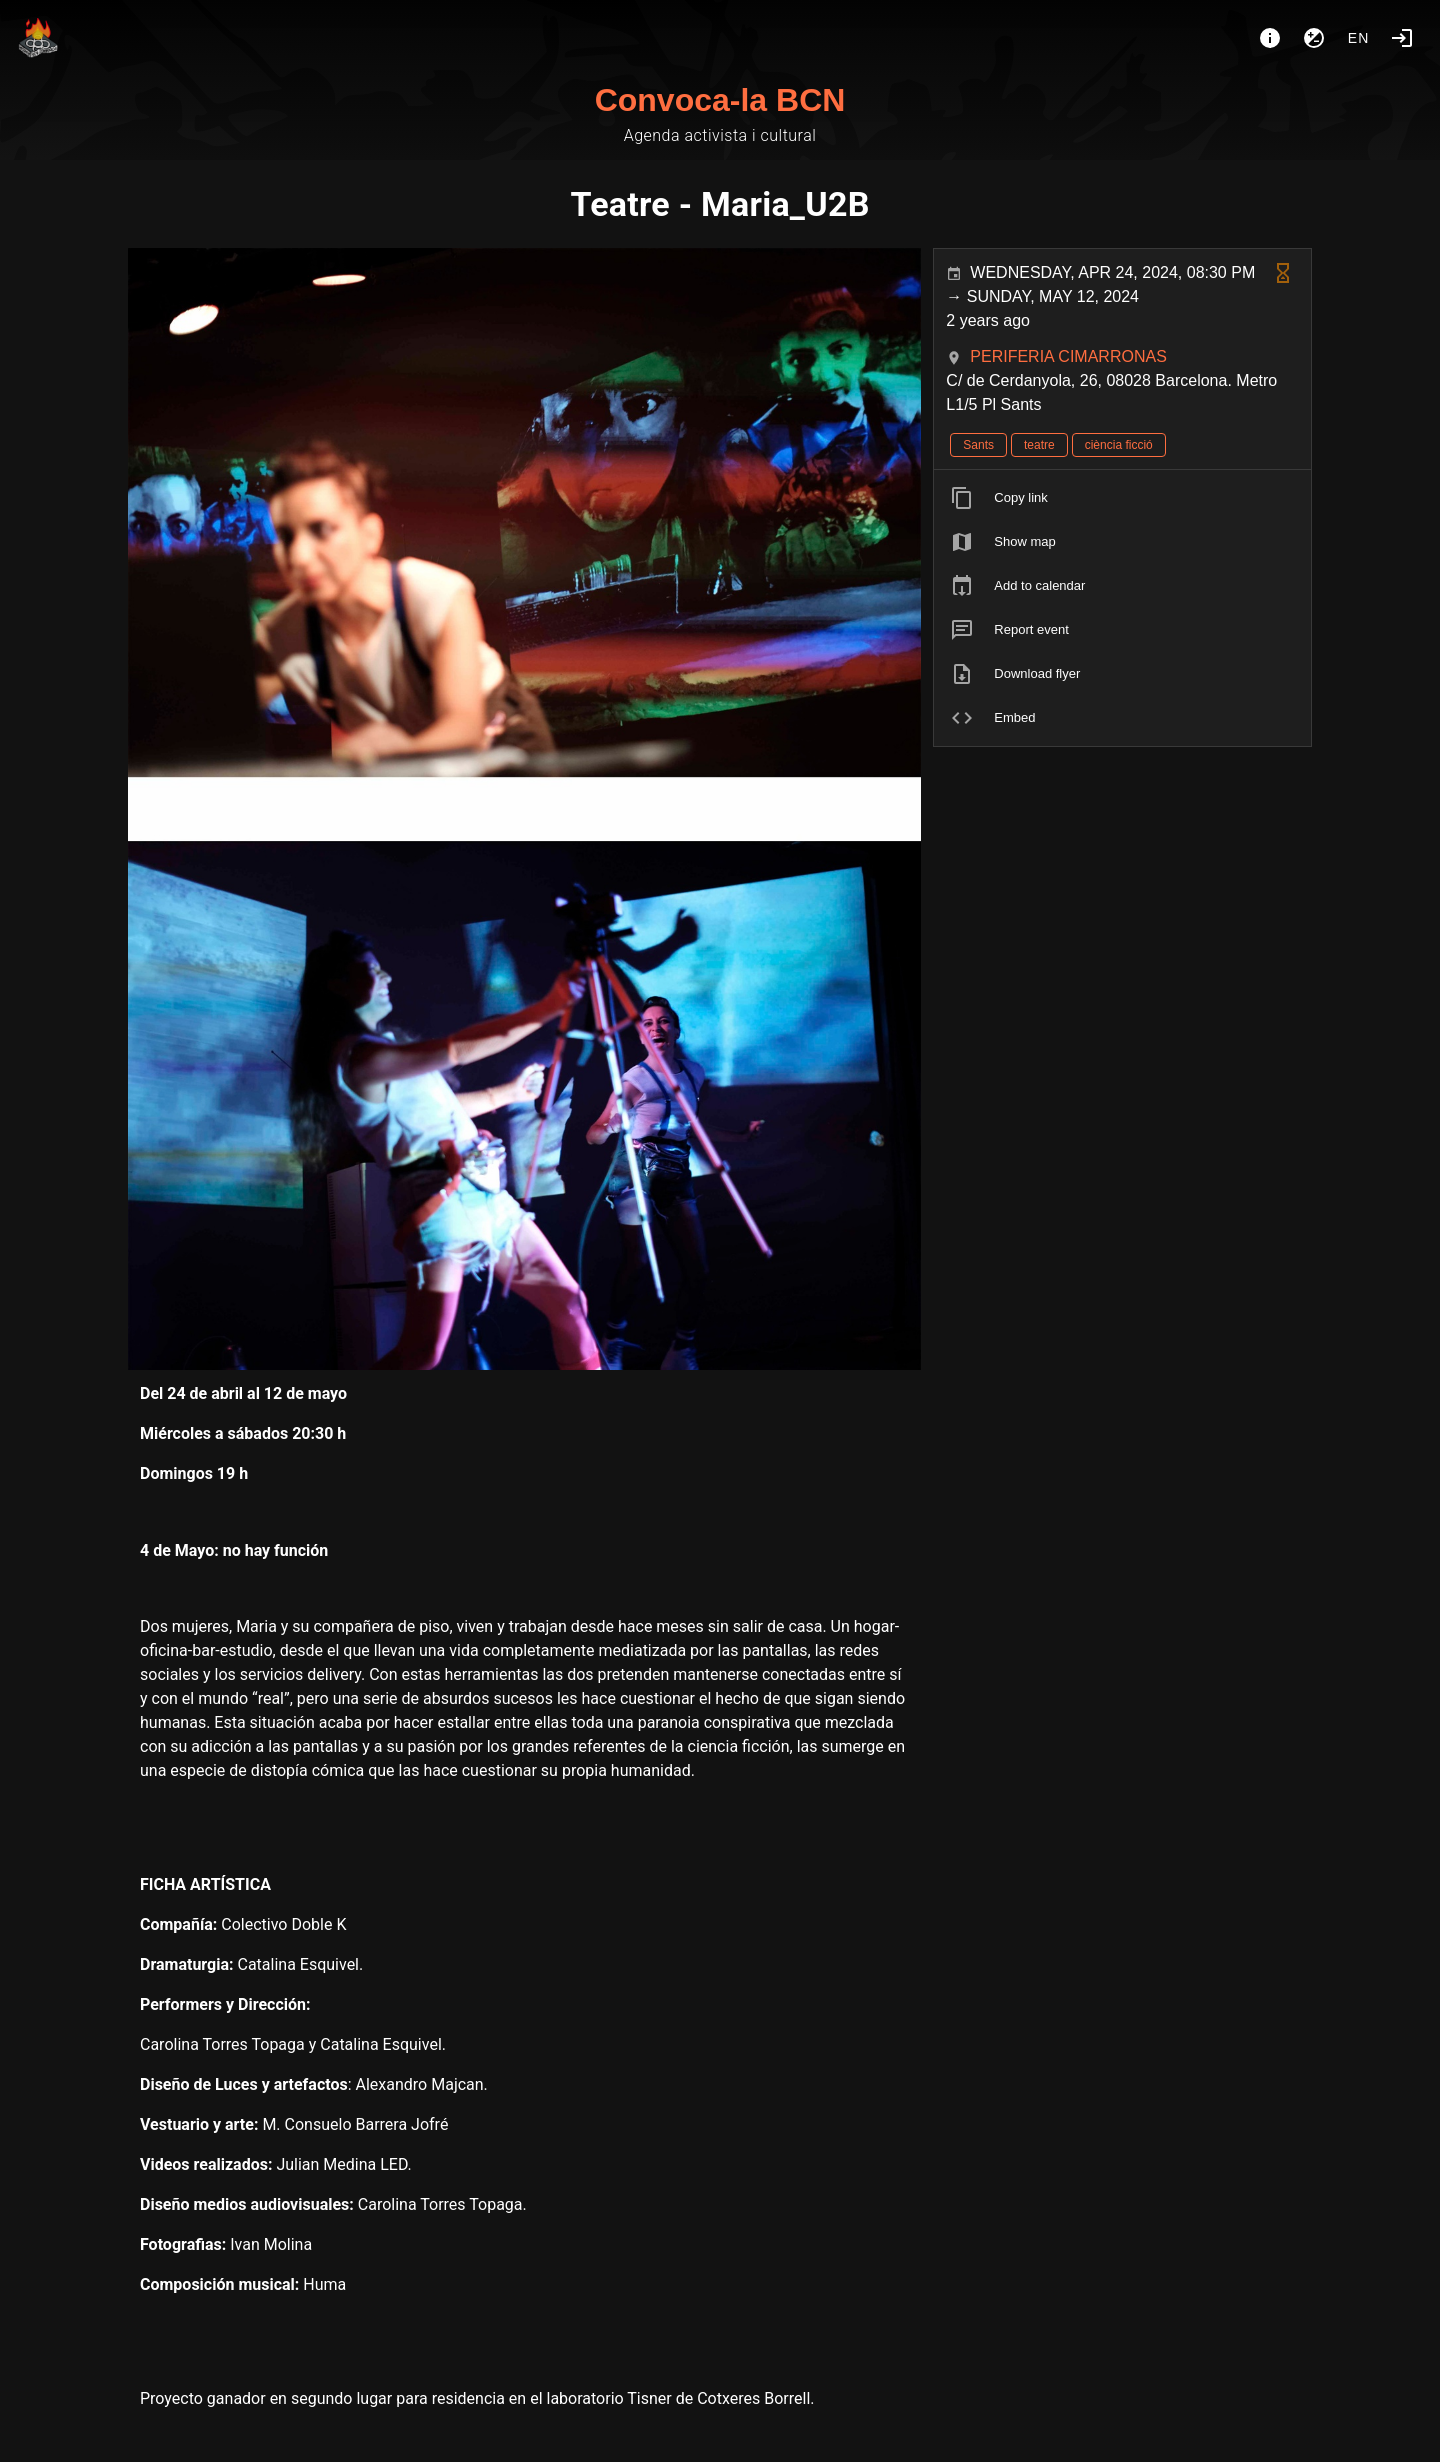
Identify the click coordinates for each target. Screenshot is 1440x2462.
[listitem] (1122, 498)
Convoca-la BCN (720, 100)
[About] (1270, 38)
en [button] (1359, 38)
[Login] (1402, 38)
